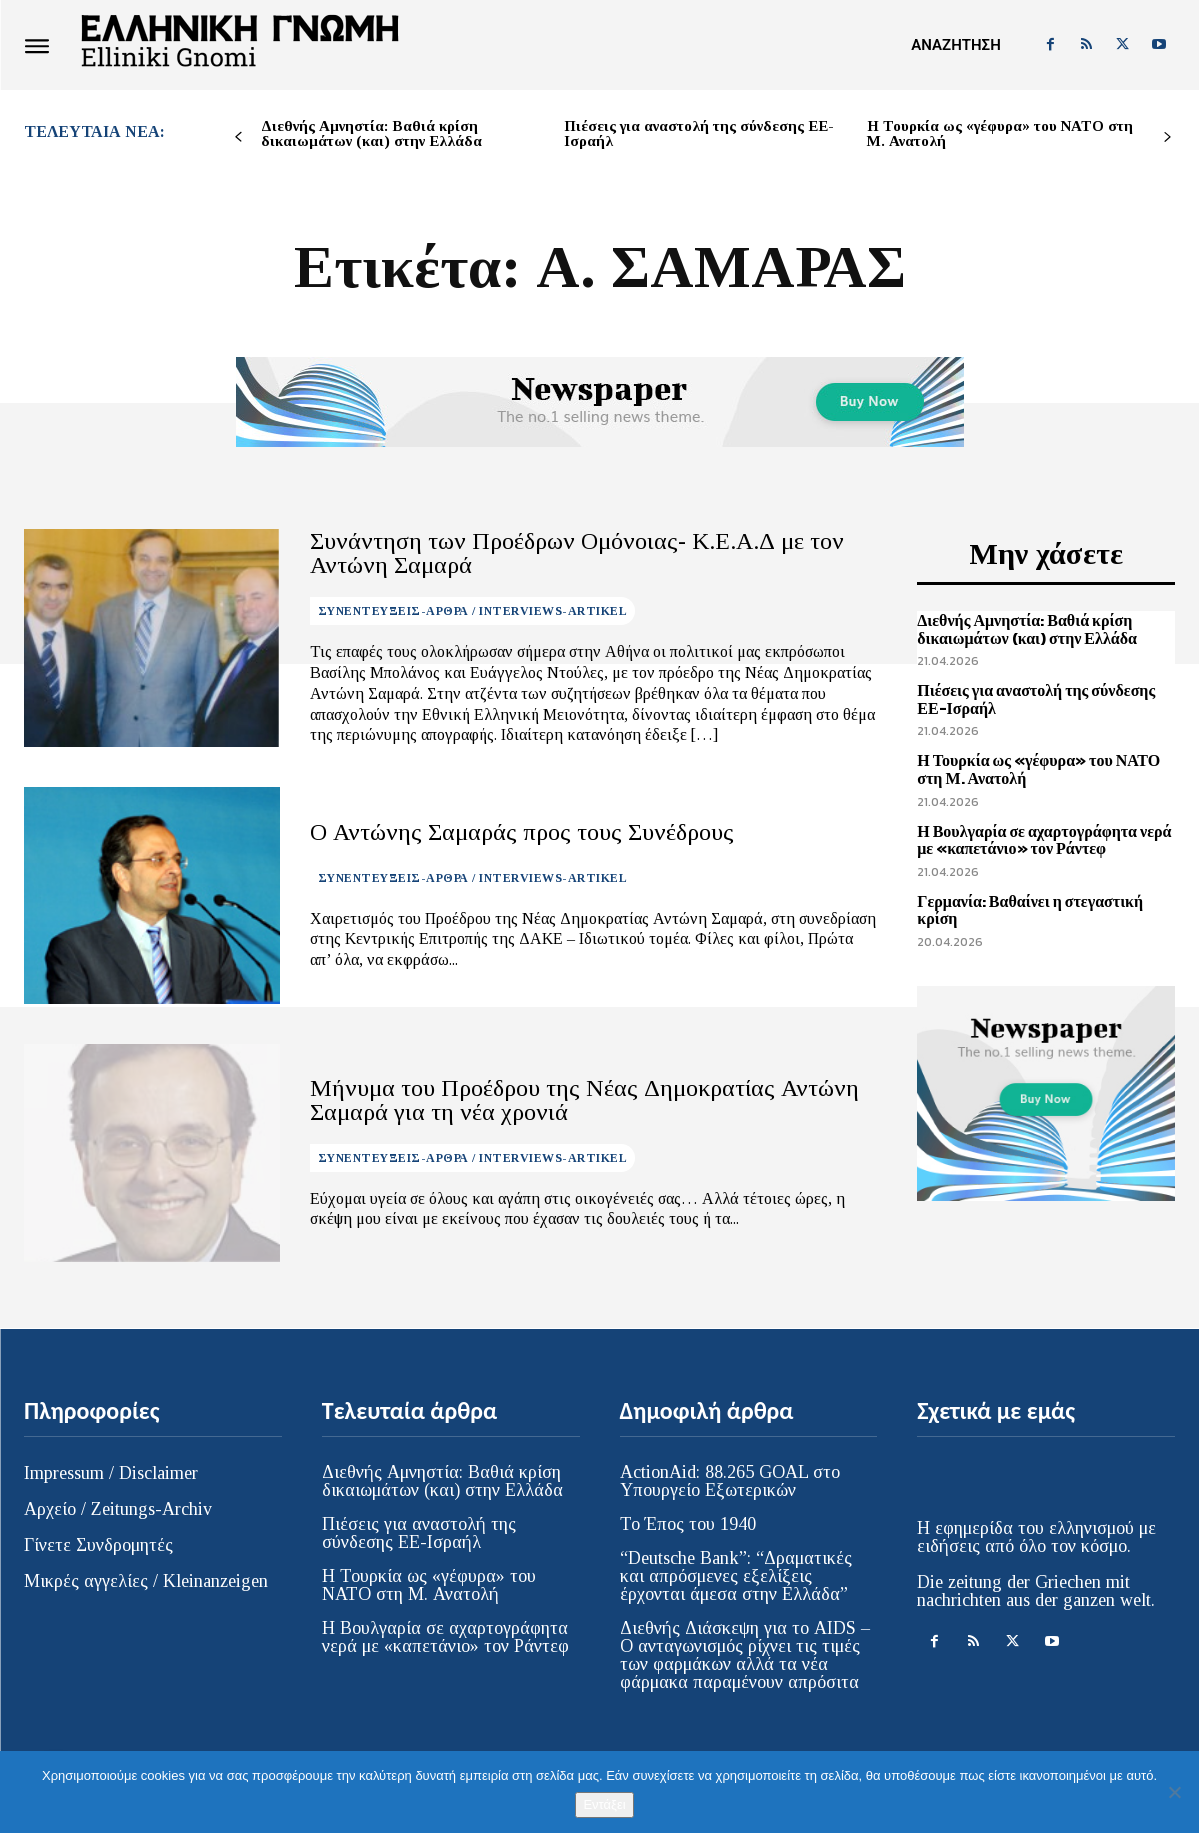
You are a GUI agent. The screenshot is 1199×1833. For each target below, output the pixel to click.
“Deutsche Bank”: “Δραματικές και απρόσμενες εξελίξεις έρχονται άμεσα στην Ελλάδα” (736, 1576)
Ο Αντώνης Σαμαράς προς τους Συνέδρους (522, 832)
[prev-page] (238, 137)
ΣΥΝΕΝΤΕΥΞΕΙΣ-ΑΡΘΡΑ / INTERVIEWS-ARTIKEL (473, 611)
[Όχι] (1174, 1792)
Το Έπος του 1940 (688, 1524)
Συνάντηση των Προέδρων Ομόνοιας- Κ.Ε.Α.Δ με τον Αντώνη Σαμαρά (577, 553)
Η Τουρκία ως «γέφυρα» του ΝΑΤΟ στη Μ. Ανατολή (1000, 133)
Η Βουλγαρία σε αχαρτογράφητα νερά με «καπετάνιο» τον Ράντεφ (1044, 840)
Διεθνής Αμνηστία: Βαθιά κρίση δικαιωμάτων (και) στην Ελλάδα (371, 133)
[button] (955, 45)
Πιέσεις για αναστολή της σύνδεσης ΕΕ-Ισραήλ (699, 133)
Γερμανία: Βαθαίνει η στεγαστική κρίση (1030, 910)
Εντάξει (604, 1804)
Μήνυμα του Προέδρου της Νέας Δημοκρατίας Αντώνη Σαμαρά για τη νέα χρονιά (584, 1100)
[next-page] (1167, 137)
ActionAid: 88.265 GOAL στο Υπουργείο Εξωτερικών (730, 1481)
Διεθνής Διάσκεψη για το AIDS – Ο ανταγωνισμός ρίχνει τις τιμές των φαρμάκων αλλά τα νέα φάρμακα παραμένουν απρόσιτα (745, 1655)
